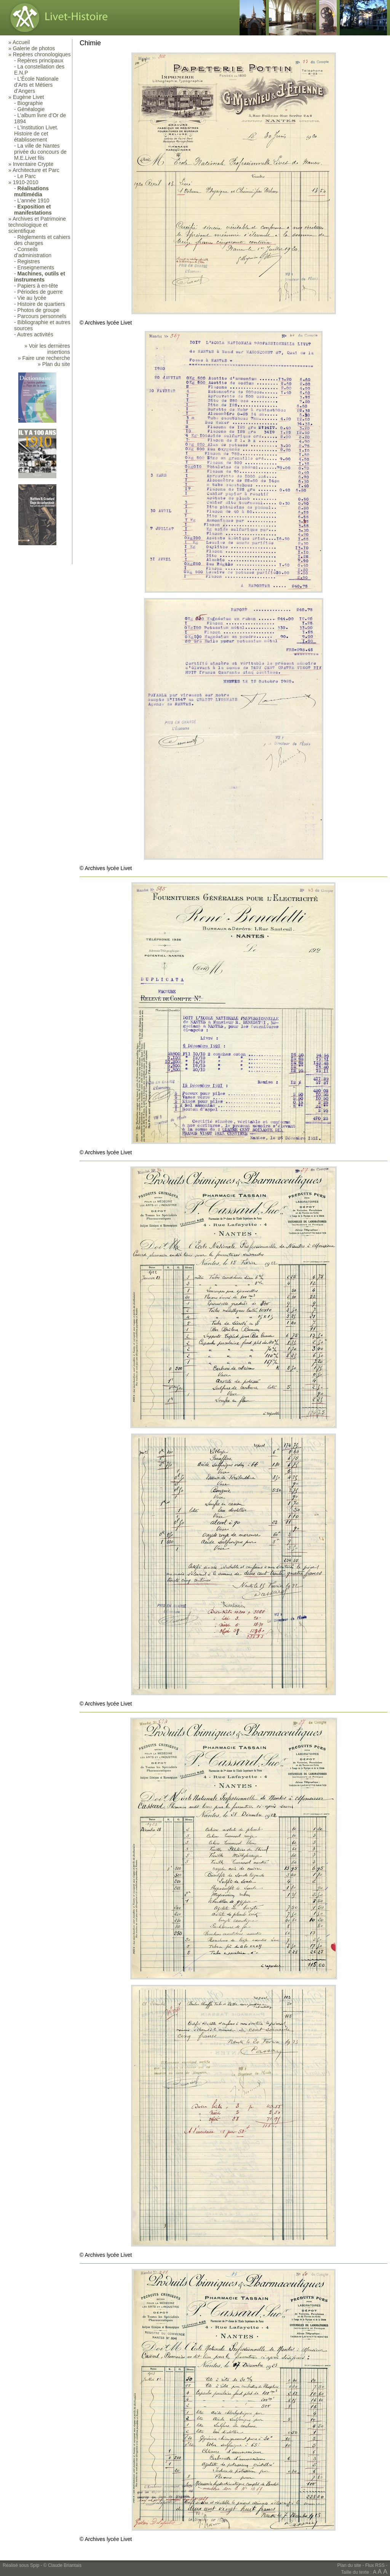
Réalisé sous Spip (21, 2565)
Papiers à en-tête (38, 286)
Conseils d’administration (32, 252)
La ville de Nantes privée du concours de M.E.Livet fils (40, 152)
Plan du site (349, 2565)
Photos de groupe (39, 310)
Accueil (21, 42)
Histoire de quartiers (41, 304)
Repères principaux (41, 60)
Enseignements (36, 267)
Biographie (30, 103)
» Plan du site (54, 364)
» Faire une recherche (44, 358)
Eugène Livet (28, 97)
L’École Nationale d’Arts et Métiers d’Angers (36, 85)
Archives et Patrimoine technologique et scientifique (37, 225)
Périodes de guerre (40, 292)
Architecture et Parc (36, 170)
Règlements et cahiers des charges (42, 240)
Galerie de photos (34, 48)
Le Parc (27, 176)
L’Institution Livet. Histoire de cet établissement (36, 133)
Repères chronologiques (42, 54)
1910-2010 (25, 182)
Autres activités (35, 334)
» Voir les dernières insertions (47, 349)
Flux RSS (375, 2565)
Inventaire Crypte (33, 164)
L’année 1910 (34, 200)
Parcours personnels (42, 316)
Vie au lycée (32, 298)
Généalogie (31, 109)
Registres (29, 261)
